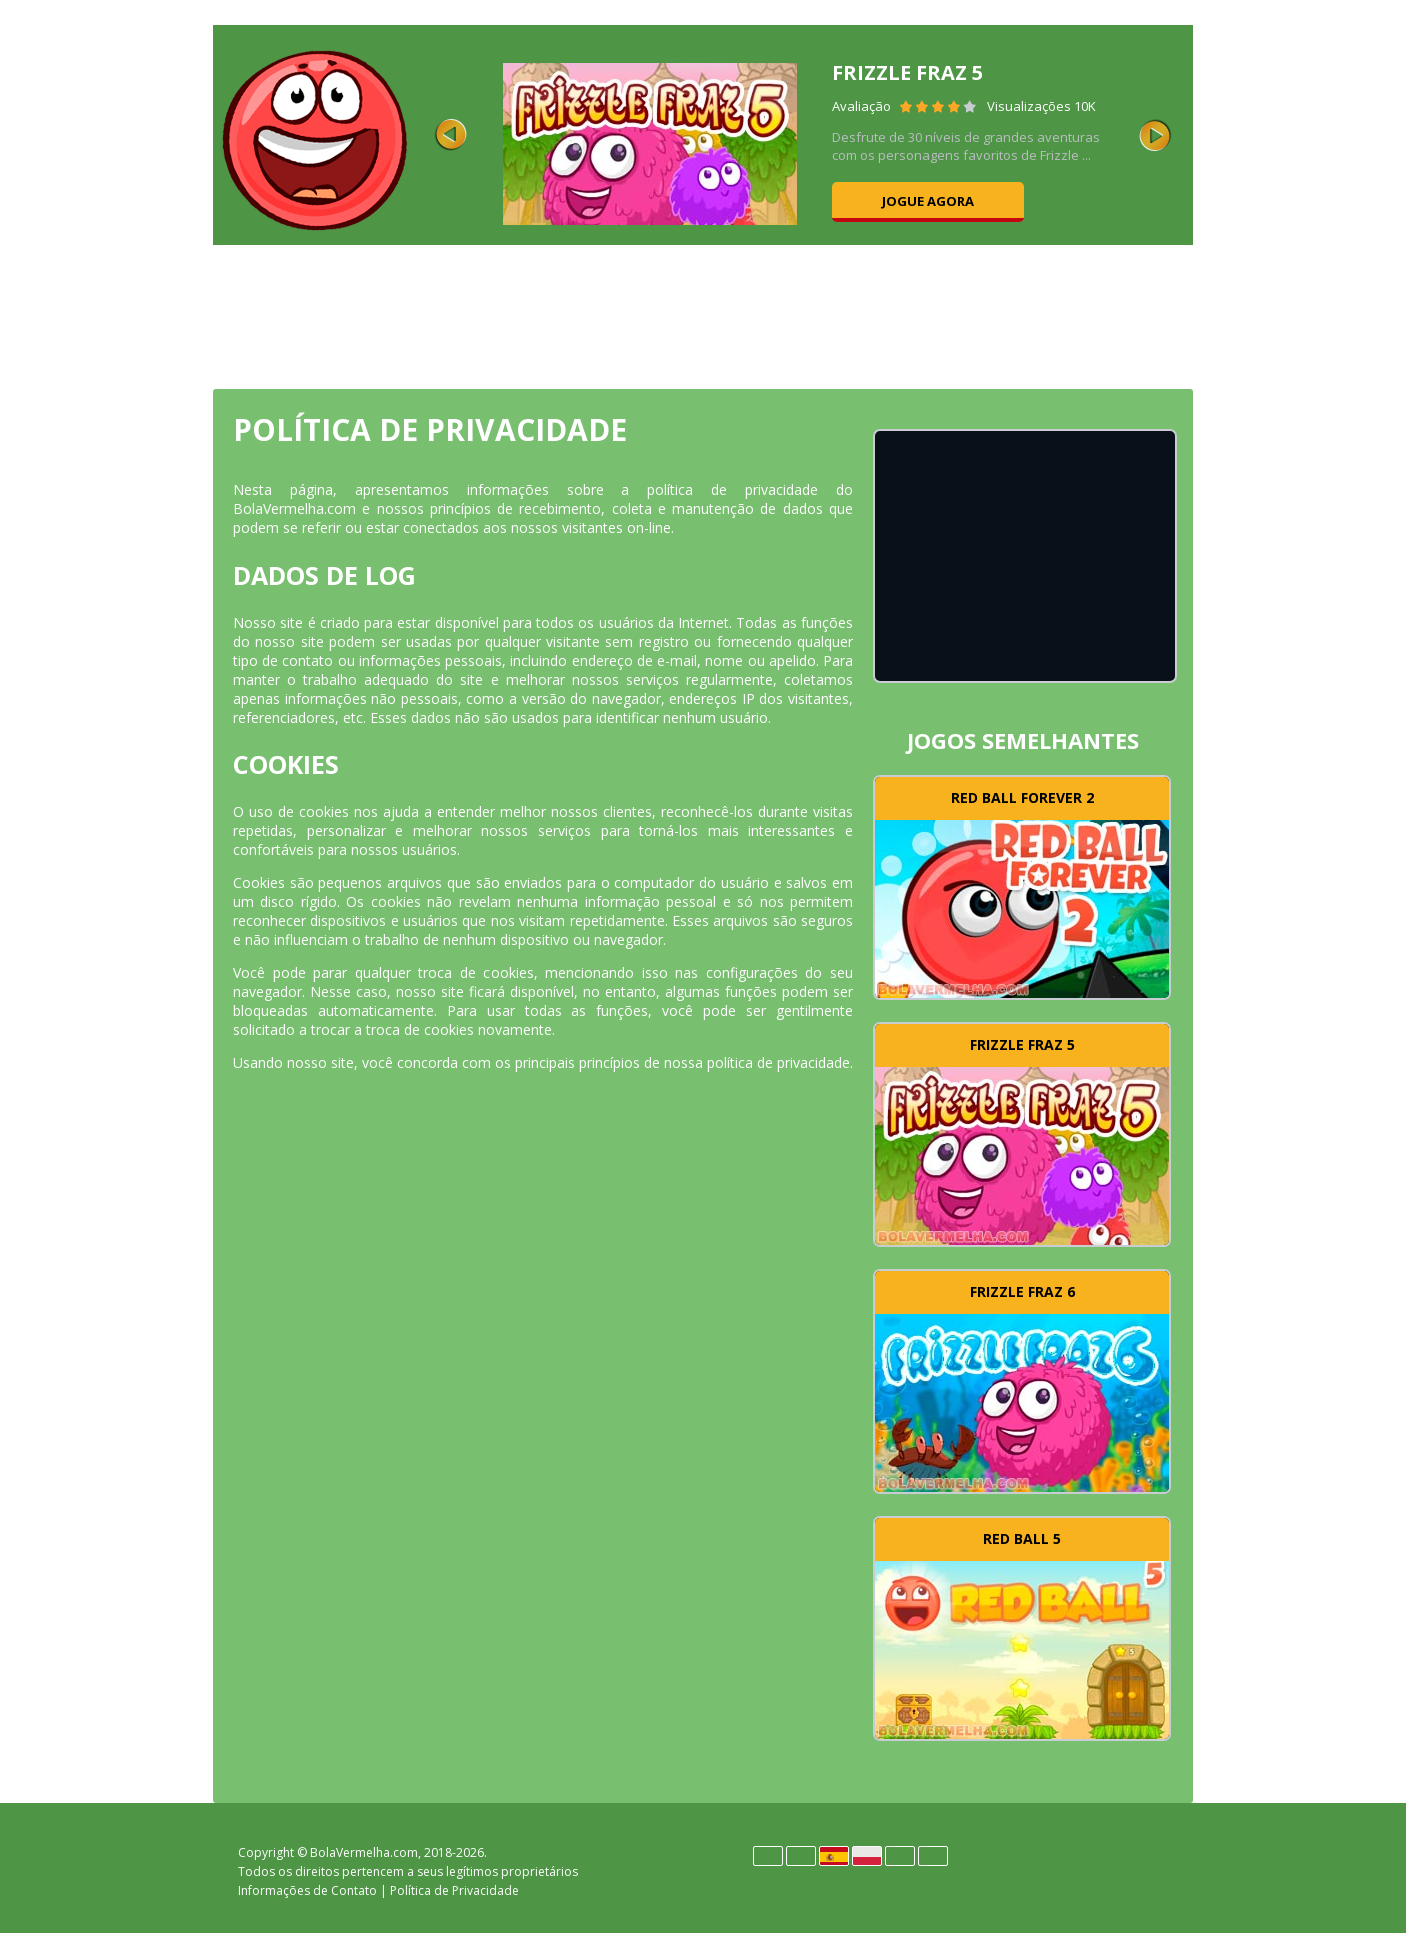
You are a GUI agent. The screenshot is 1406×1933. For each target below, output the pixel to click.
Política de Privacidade (454, 1890)
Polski (867, 1856)
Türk (933, 1856)
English (801, 1856)
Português (900, 1856)
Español (834, 1856)
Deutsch (768, 1856)
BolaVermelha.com (364, 1852)
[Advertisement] (703, 315)
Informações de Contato (307, 1890)
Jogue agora (928, 201)
